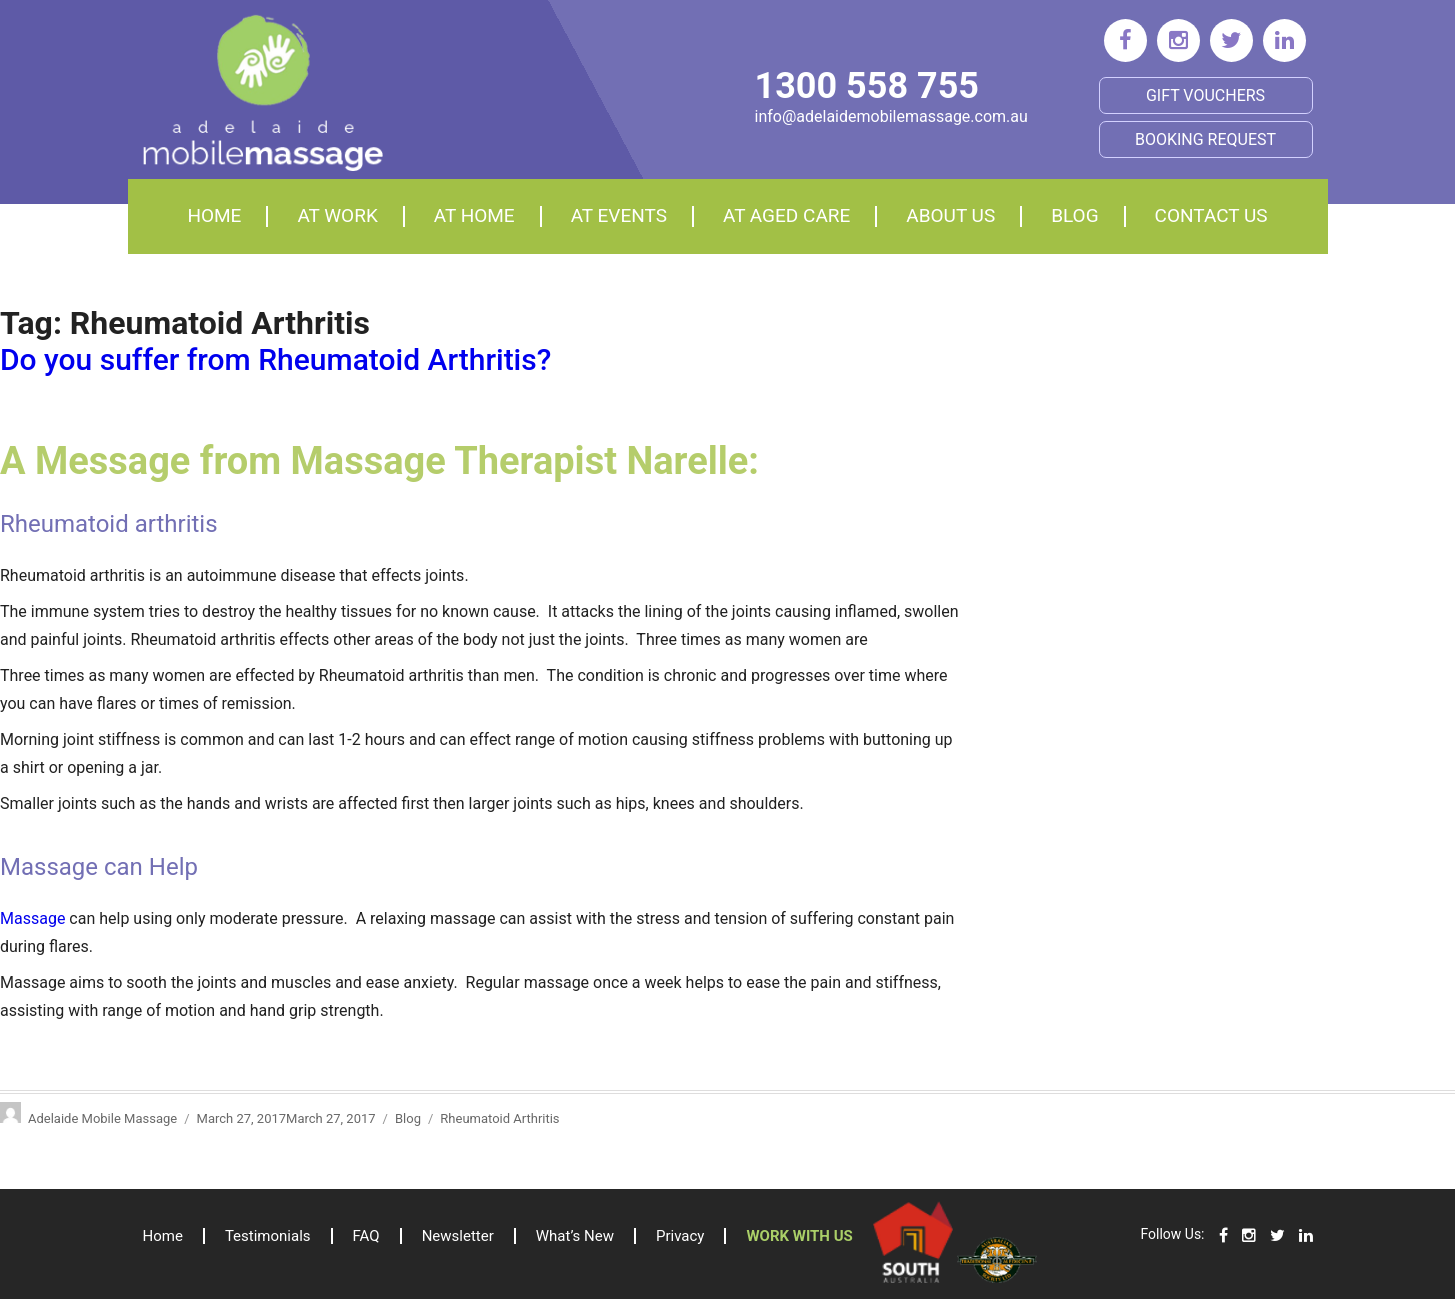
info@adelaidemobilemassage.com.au (891, 116)
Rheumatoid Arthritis (499, 1118)
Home (214, 215)
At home (474, 215)
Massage (34, 918)
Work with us (799, 1236)
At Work (337, 215)
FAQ (366, 1236)
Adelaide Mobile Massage (102, 1118)
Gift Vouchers (1205, 95)
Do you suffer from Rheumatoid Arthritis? (275, 359)
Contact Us (1211, 215)
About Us (950, 215)
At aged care (786, 215)
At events (619, 215)
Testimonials (268, 1236)
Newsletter (458, 1236)
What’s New (575, 1236)
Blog (1074, 215)
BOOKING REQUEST (1205, 139)
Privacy (680, 1236)
